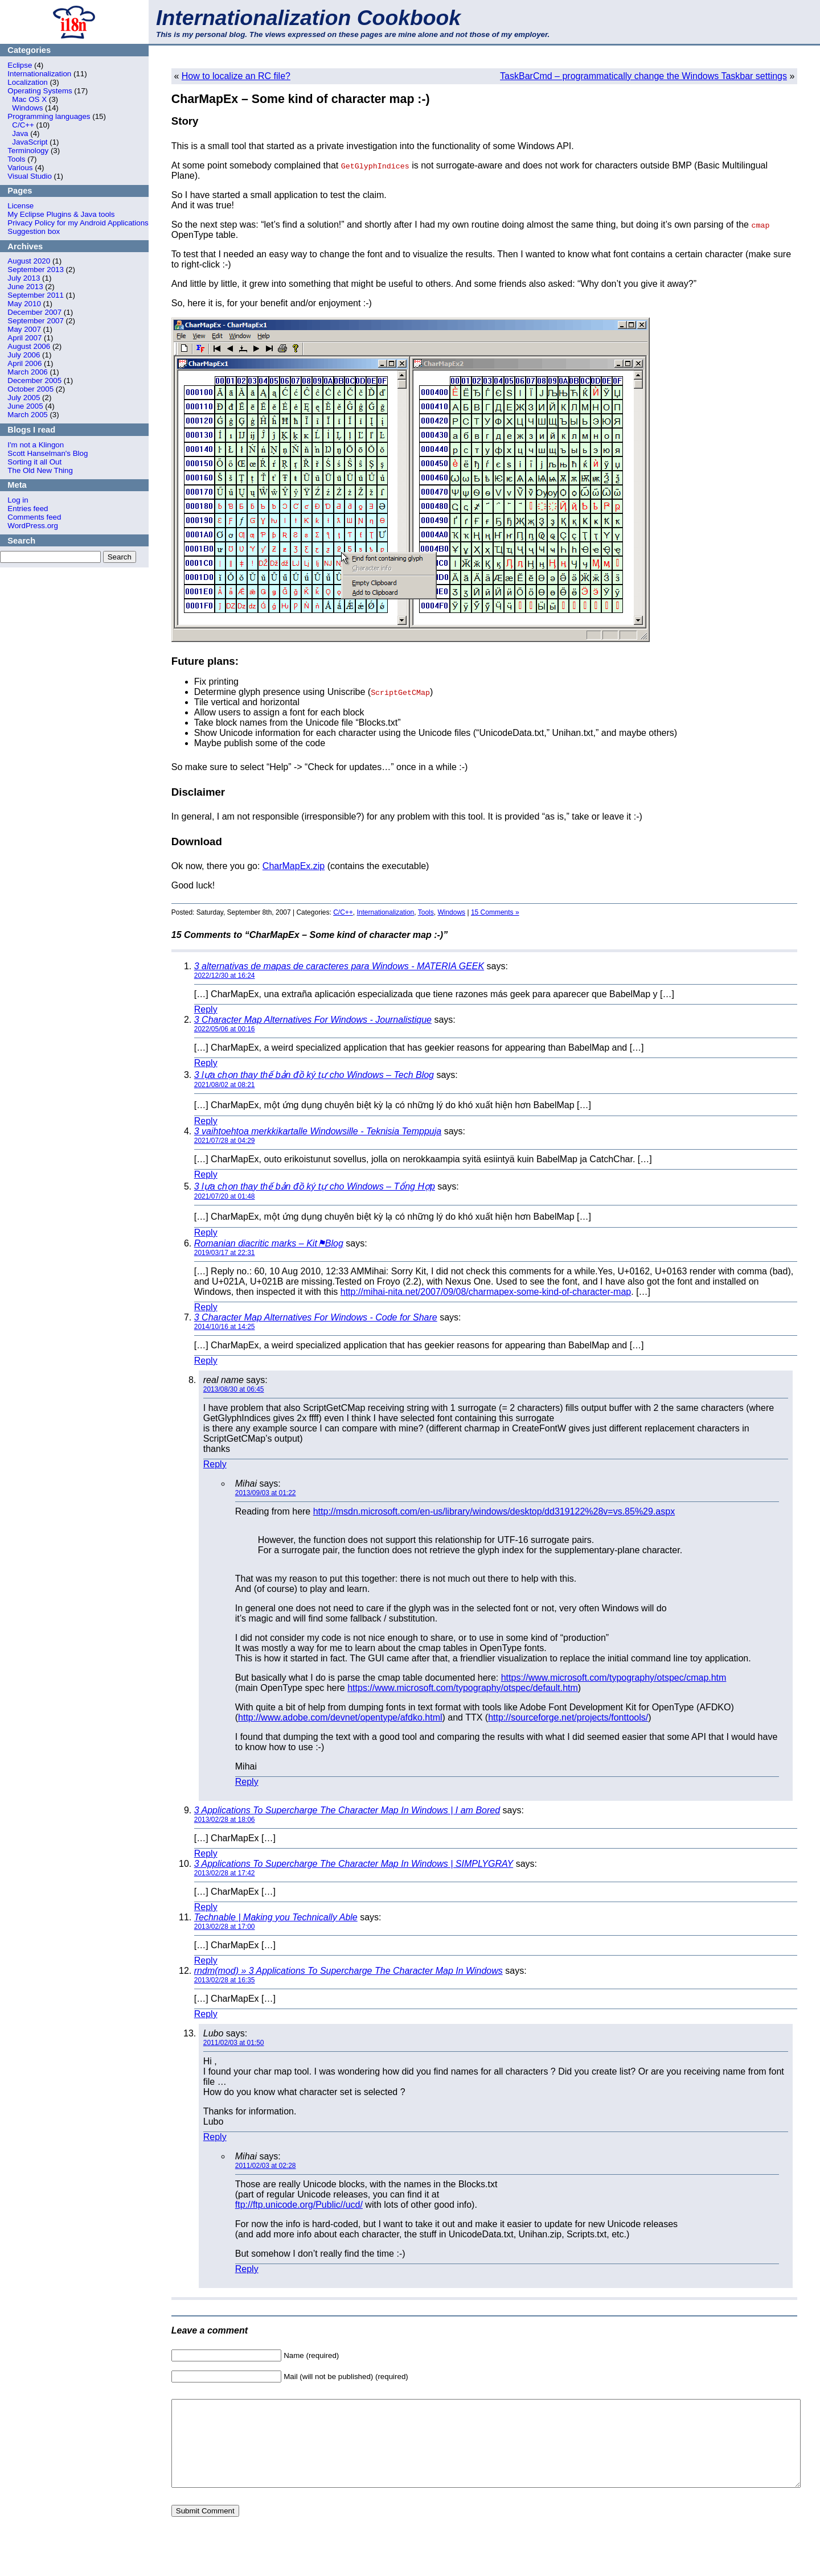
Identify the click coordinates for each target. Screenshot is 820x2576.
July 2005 (23, 397)
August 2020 (28, 261)
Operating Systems (39, 91)
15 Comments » (495, 912)
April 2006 (24, 363)
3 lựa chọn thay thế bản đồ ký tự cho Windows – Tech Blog (314, 1075)
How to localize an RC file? (236, 76)
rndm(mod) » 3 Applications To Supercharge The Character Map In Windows (348, 1971)
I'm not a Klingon (35, 445)
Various (19, 167)
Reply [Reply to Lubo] (215, 2137)
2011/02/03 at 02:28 (265, 2166)
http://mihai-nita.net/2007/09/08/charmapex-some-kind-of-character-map (486, 1292)
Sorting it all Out (34, 462)
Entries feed (27, 508)
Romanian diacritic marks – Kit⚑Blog (268, 1243)
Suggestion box (33, 231)
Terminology (27, 150)
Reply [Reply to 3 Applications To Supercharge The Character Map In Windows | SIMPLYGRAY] (206, 1907)
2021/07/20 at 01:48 (224, 1196)
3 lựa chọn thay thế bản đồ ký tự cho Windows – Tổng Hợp (314, 1186)
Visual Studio (29, 176)
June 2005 (25, 406)
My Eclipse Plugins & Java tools (60, 214)
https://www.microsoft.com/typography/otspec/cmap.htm (614, 1677)
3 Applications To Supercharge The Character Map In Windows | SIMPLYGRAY (353, 1864)
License (20, 205)
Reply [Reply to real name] (215, 1464)
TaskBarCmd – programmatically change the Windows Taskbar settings (643, 76)
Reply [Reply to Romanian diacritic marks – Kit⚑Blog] (206, 1307)
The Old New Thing (40, 470)
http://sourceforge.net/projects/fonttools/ (568, 1717)
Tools (16, 159)
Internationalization (39, 73)
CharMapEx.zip (294, 866)
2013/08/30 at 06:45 (233, 1389)
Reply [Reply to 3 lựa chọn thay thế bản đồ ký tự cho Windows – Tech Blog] (206, 1121)
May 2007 (24, 329)
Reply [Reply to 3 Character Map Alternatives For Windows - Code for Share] (206, 1360)
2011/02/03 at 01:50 (233, 2043)
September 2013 (35, 269)
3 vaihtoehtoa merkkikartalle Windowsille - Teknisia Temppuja (317, 1131)
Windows (27, 108)
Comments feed (34, 517)
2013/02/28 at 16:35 (224, 1980)
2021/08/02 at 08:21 (224, 1085)
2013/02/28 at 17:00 (224, 1927)
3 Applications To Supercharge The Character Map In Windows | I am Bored (347, 1810)
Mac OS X (29, 99)
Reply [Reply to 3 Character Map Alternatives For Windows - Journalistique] (206, 1063)
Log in (17, 500)
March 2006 (27, 372)
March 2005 (27, 414)
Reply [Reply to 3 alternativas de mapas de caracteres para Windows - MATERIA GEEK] (206, 1009)
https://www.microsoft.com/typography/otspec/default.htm (462, 1688)
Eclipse (19, 65)
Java (20, 133)
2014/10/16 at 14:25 (224, 1327)
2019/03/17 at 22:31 (224, 1253)
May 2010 (24, 303)
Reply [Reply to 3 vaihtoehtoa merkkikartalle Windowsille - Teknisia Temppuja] (206, 1174)
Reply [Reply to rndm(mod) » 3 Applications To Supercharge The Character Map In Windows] (206, 2014)
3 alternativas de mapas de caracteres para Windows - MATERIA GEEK (339, 966)
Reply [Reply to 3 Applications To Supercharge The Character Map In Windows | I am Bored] (206, 1853)
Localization (27, 82)
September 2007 (35, 320)
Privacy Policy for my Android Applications (77, 223)
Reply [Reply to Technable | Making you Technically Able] (206, 1960)
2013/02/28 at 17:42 (224, 1873)
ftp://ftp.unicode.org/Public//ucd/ (299, 2204)
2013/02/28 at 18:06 (224, 1820)
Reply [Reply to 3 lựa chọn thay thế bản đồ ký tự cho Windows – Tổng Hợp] (206, 1232)
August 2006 (28, 346)
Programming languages (48, 116)
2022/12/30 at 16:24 (224, 976)
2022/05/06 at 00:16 (224, 1029)
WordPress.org (32, 525)
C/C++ (23, 125)
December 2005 (34, 380)
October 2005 (30, 389)
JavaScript (29, 142)
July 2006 (23, 355)
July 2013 (23, 278)
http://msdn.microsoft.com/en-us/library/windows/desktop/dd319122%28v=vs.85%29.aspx (494, 1511)
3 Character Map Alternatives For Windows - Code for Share (315, 1317)
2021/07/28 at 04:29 (224, 1141)
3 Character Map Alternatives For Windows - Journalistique (313, 1019)
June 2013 (25, 286)
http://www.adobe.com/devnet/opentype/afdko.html (340, 1717)
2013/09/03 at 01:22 (265, 1493)
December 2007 (34, 312)
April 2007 (24, 338)
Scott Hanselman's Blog (47, 453)
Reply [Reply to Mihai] (247, 1782)
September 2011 (35, 295)
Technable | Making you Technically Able (276, 1917)
